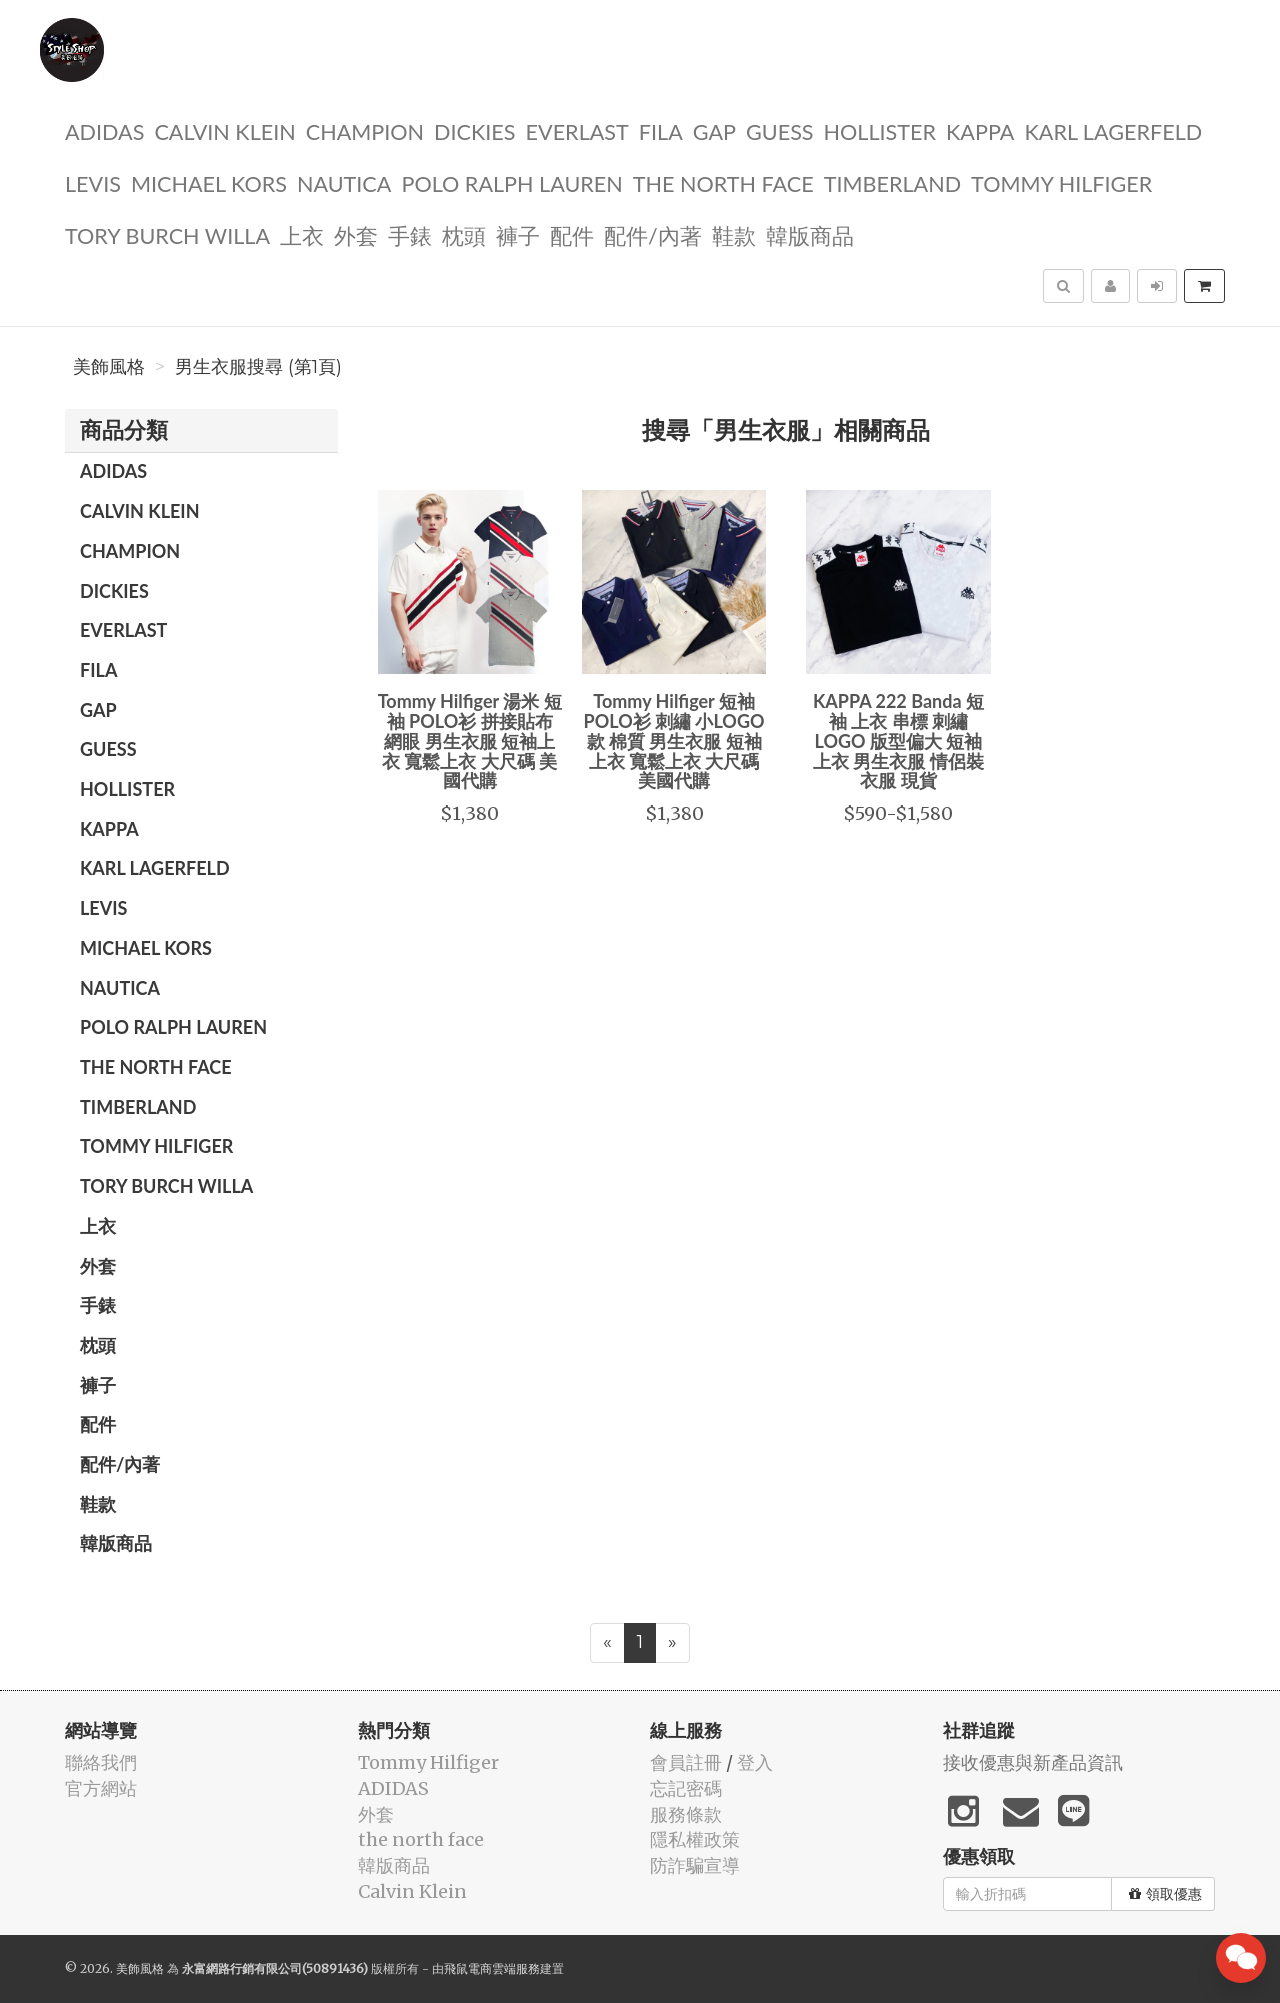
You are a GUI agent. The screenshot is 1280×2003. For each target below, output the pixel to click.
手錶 (410, 234)
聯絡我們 (101, 1762)
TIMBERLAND (892, 182)
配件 (572, 234)
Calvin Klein (224, 130)
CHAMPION (365, 130)
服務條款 (686, 1814)
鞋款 (734, 234)
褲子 (518, 234)
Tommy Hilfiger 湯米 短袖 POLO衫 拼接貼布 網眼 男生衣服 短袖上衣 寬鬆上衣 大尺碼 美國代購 (470, 740)
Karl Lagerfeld (1113, 130)
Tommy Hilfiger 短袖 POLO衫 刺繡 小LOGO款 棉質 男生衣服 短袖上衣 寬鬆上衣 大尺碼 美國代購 (674, 740)
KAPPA (980, 130)
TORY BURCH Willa (167, 234)
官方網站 (101, 1788)
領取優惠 (1165, 1894)
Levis (93, 182)
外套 (356, 234)
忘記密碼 (686, 1788)
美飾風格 (109, 367)
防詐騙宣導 (695, 1865)
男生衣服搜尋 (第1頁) (258, 367)
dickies (474, 130)
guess (780, 130)
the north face (723, 182)
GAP (714, 130)
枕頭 (464, 234)
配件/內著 (653, 234)
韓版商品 (810, 234)
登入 (755, 1762)
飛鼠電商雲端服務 (492, 1968)
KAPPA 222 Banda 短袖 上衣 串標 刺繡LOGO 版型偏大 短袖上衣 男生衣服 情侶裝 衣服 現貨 (898, 740)
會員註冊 (686, 1762)
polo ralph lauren (511, 182)
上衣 (302, 234)
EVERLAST (577, 130)
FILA (661, 130)
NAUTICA (344, 182)
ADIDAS (104, 130)
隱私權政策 (695, 1839)
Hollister (880, 130)
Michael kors (209, 182)
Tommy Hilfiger (1061, 182)
